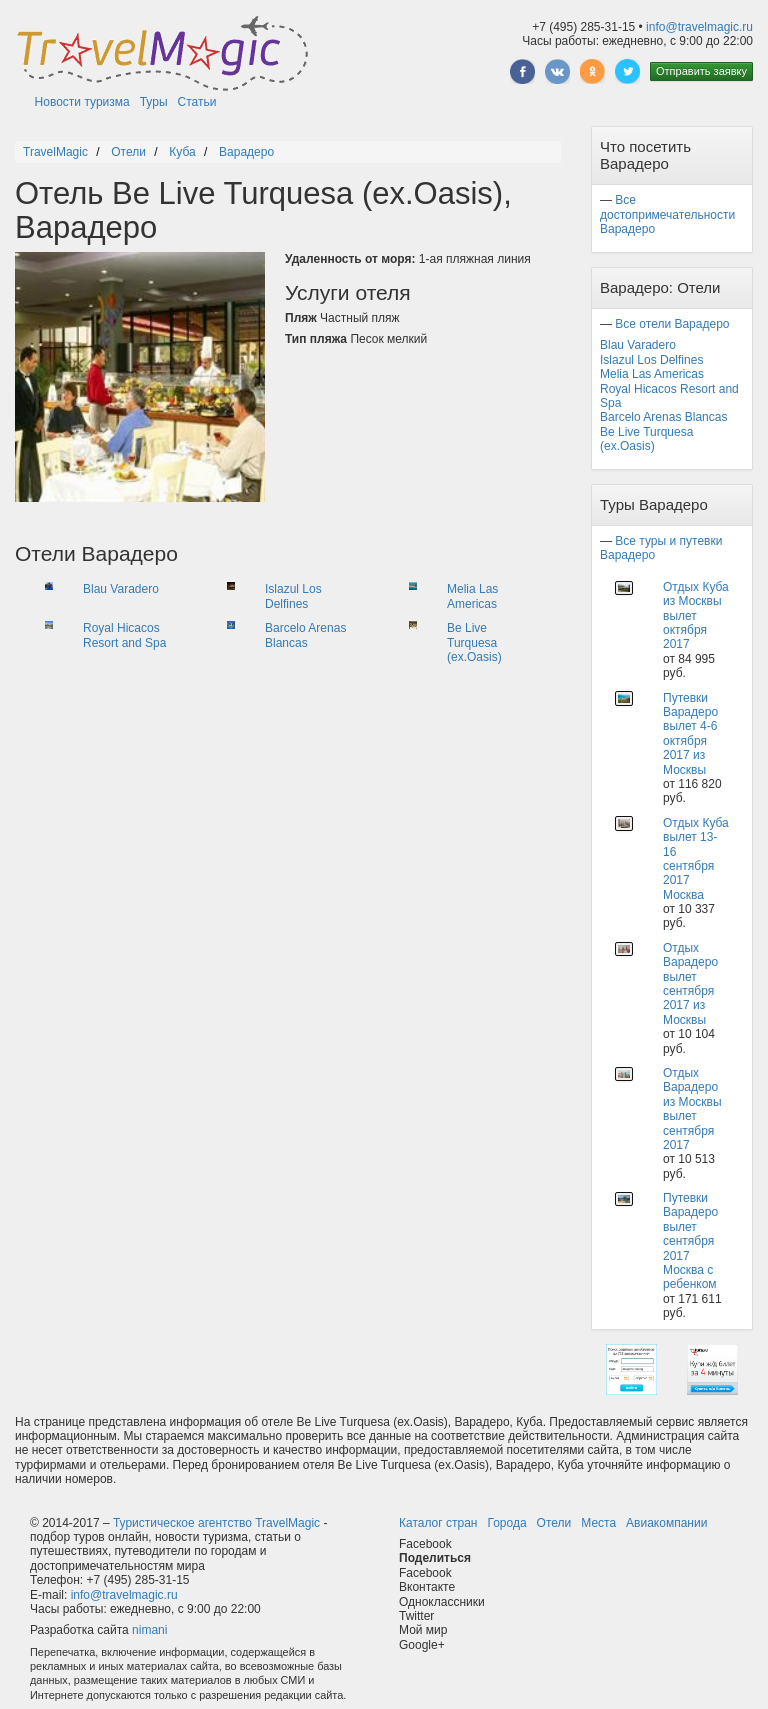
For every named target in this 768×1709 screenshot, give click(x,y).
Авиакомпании (666, 1523)
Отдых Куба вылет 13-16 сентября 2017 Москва (696, 859)
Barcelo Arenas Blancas (305, 635)
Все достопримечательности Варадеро (667, 214)
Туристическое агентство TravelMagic (216, 1523)
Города (506, 1523)
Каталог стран (438, 1523)
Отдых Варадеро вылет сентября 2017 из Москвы (690, 984)
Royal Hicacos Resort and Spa (124, 635)
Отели (554, 1523)
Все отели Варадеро (672, 324)
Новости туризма (82, 102)
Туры (154, 102)
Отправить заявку (701, 71)
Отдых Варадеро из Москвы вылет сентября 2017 (692, 1109)
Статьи (197, 102)
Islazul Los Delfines (293, 596)
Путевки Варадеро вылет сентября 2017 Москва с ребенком (690, 1241)
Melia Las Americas (472, 596)
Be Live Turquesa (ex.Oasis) (474, 642)
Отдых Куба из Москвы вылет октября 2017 (696, 616)
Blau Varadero (121, 589)
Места (598, 1523)
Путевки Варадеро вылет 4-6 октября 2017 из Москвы (690, 734)
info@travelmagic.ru (699, 27)
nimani (149, 1630)
